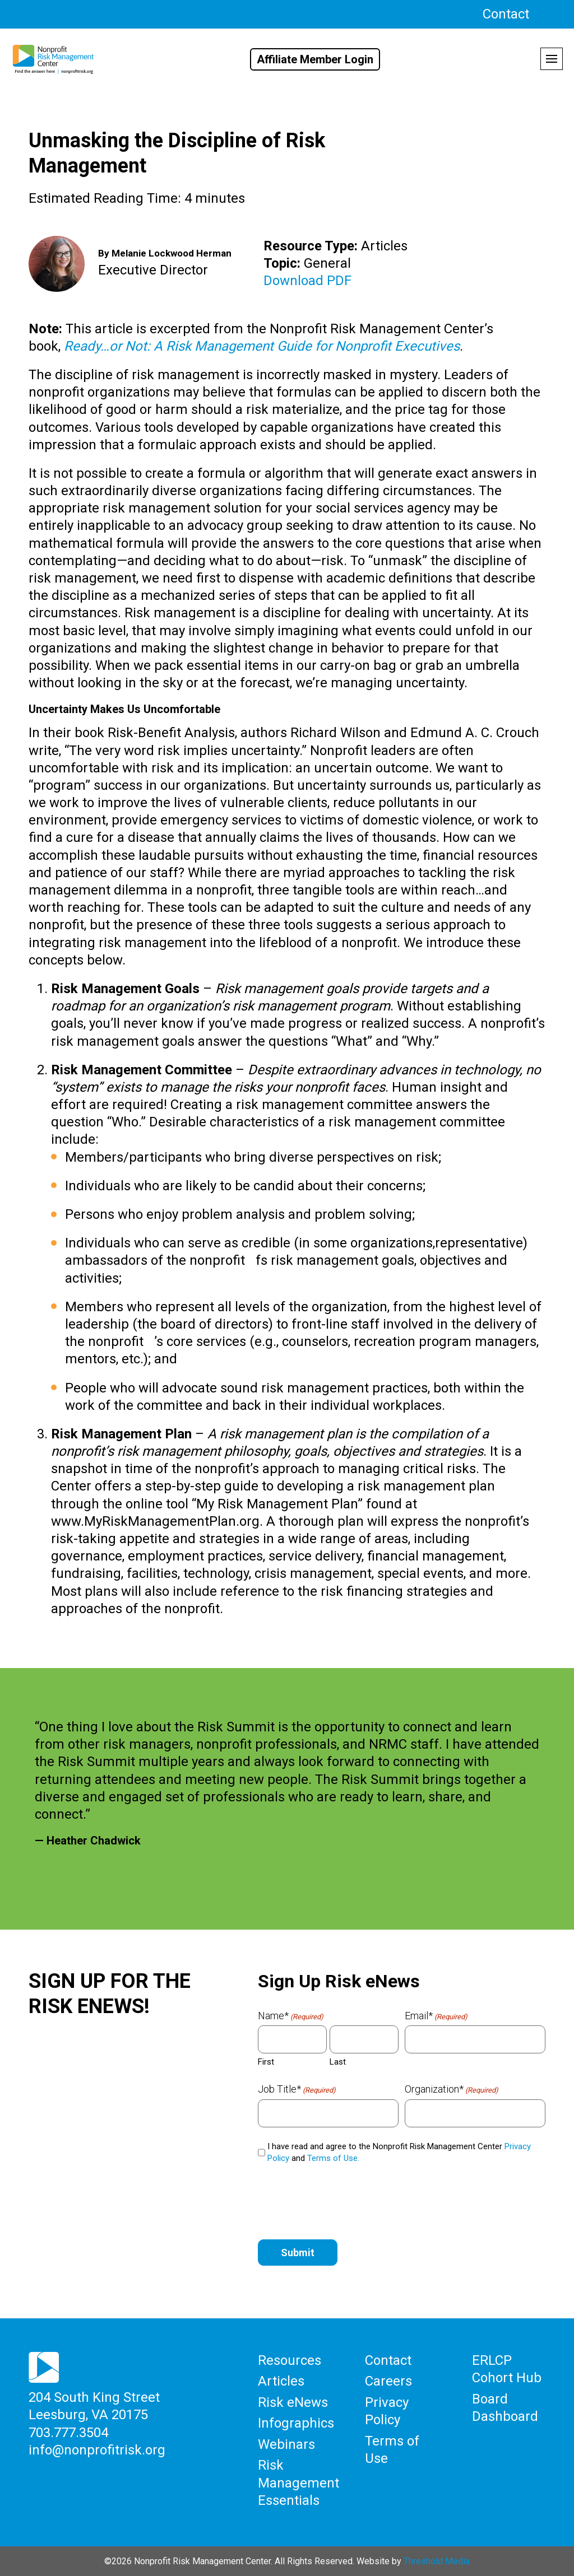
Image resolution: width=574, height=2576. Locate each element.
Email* (436, 2016)
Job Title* (297, 2089)
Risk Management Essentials (298, 2482)
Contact (506, 14)
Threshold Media (437, 2560)
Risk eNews (293, 2402)
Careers (388, 2381)
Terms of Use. (333, 2158)
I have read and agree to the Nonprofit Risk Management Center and (399, 2152)
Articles (281, 2381)
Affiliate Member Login (315, 59)
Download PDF (307, 280)
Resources (289, 2360)
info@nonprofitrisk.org (97, 2449)
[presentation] (343, 2199)
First (266, 2062)
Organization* (451, 2089)
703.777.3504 (68, 2432)
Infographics (296, 2422)
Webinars (286, 2443)
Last (338, 2062)
